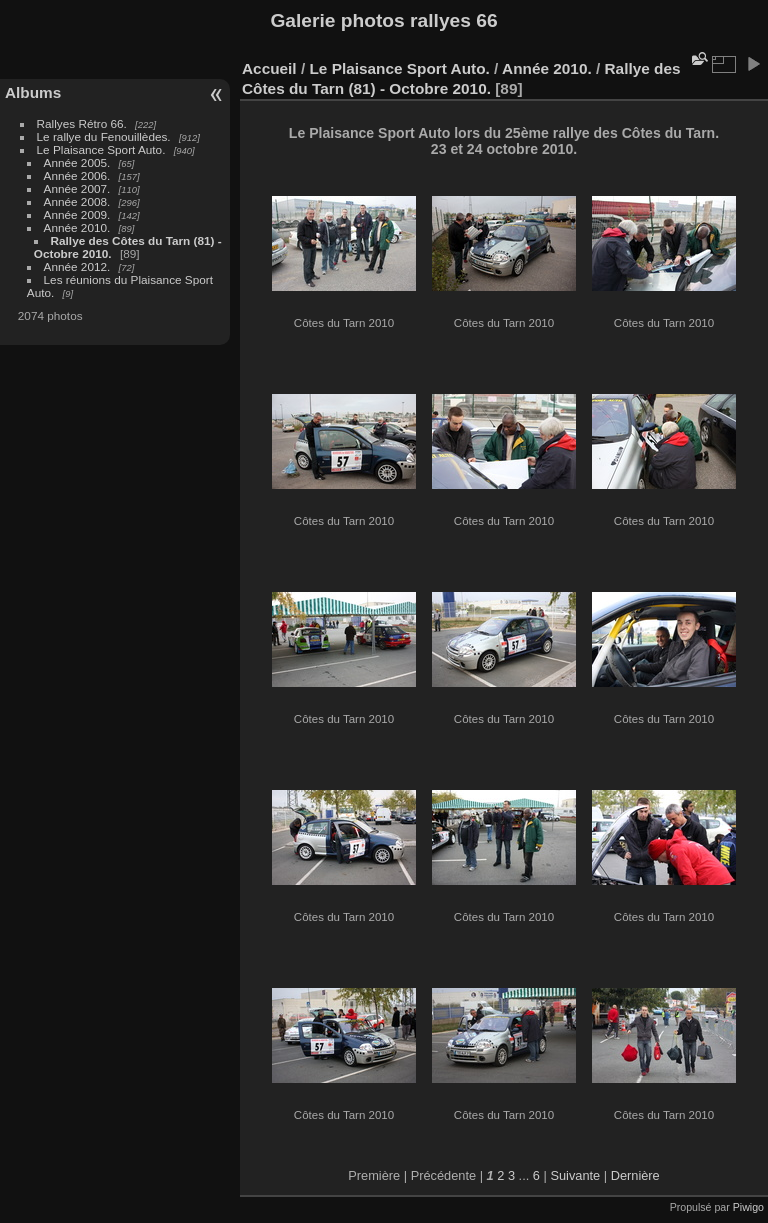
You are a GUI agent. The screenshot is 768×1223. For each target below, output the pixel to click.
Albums (33, 92)
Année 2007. (77, 188)
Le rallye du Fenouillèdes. (104, 136)
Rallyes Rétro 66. (82, 123)
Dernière (635, 1175)
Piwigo (748, 1207)
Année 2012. (77, 266)
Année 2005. (77, 162)
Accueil (269, 68)
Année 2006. (77, 175)
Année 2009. (77, 214)
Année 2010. (77, 227)
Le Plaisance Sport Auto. (101, 149)
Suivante (575, 1175)
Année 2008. (77, 201)
